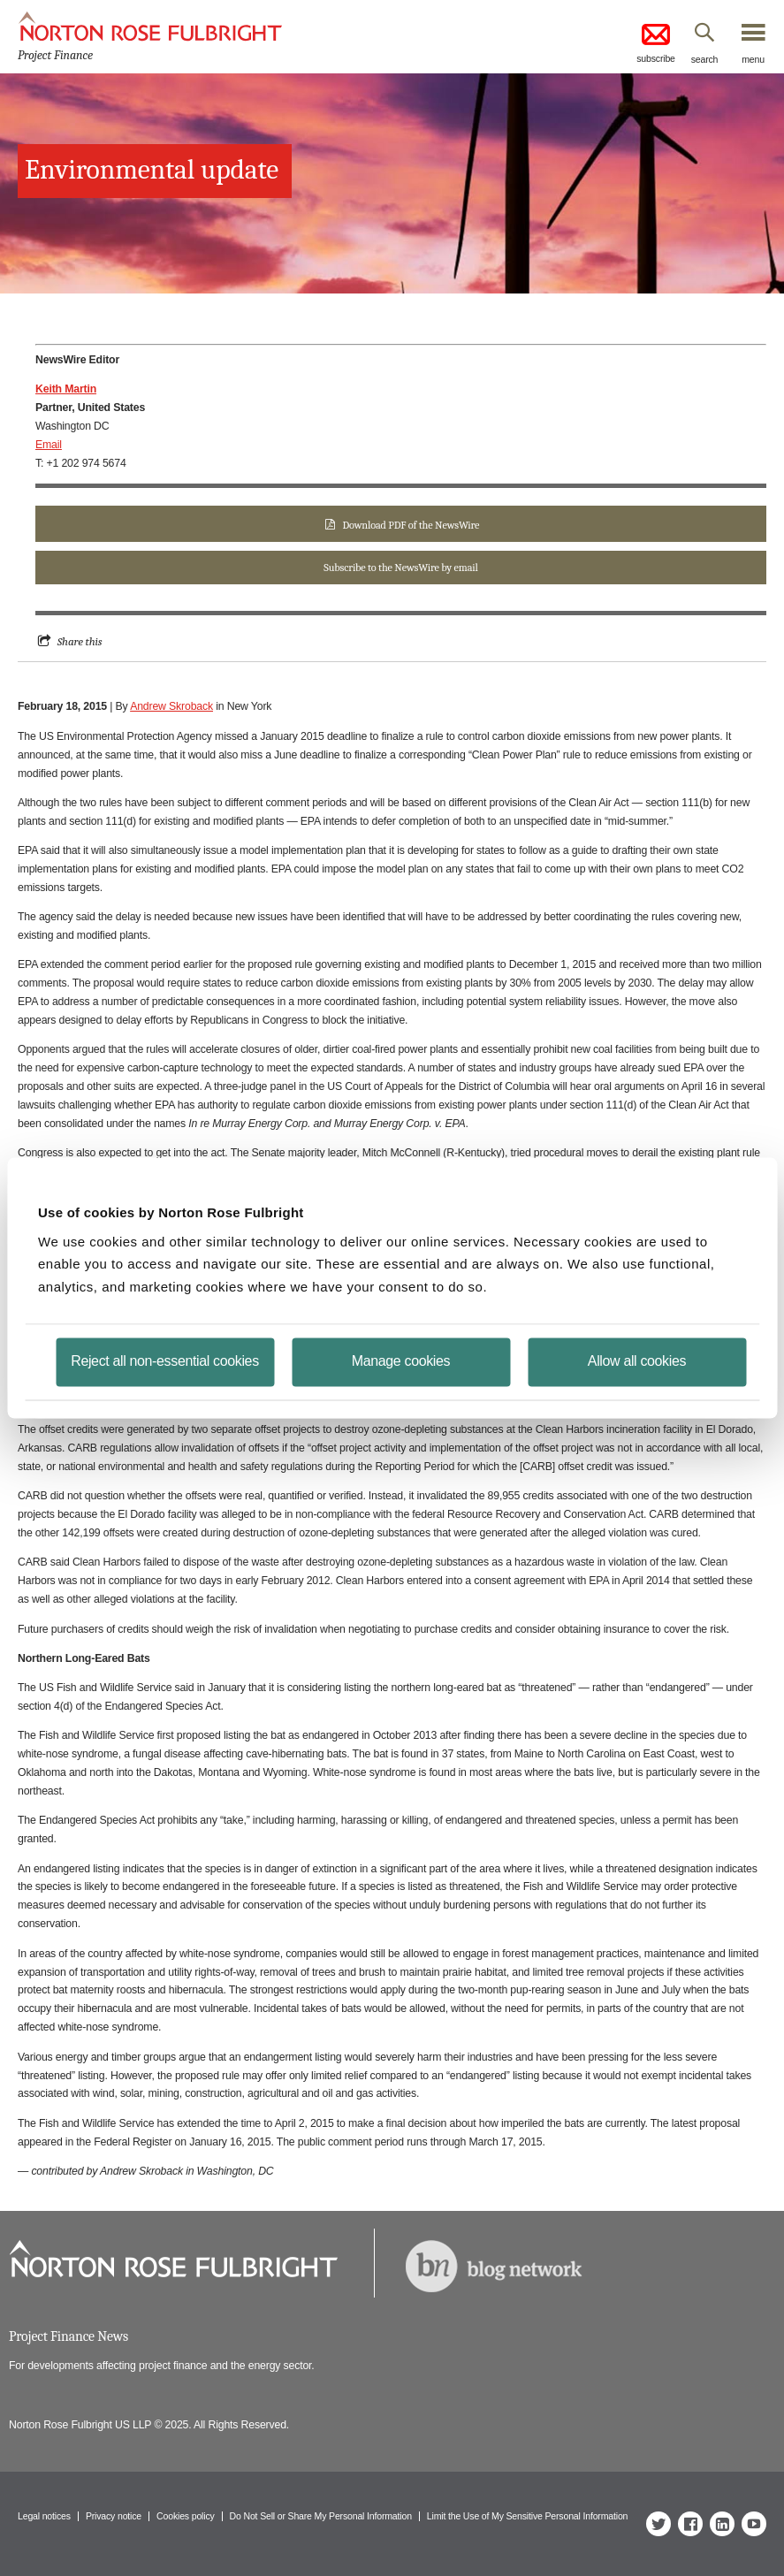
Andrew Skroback (171, 706)
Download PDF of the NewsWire (410, 525)
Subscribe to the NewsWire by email (400, 567)
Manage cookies (401, 1360)
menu (753, 59)
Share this (80, 641)
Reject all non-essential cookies (165, 1360)
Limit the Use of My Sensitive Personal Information (527, 2516)
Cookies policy (185, 2516)
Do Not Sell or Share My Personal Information (321, 2516)
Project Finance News (68, 2336)
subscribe (655, 42)
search (705, 59)
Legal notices (44, 2516)
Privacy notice (113, 2516)
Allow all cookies (637, 1360)
